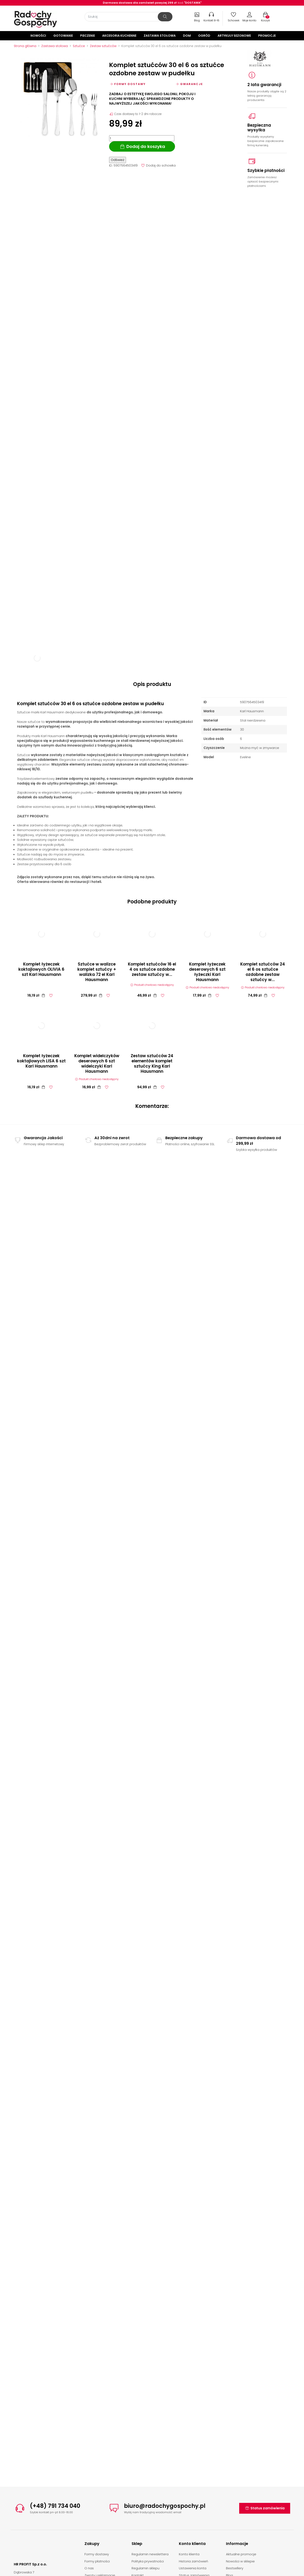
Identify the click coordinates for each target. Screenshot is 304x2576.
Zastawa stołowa (160, 35)
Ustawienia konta (192, 2568)
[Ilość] (141, 138)
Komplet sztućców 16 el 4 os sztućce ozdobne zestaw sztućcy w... (152, 969)
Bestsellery (234, 2568)
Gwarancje (189, 84)
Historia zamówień (193, 2561)
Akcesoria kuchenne (119, 35)
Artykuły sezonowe (234, 35)
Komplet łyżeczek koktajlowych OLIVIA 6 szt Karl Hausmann (41, 969)
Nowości (38, 35)
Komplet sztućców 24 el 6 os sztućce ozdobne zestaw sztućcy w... (262, 972)
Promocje (267, 35)
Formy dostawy (127, 84)
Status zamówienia (265, 2508)
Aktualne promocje (241, 2554)
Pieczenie (87, 35)
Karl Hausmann (252, 711)
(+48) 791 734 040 (55, 2506)
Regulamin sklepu (145, 2568)
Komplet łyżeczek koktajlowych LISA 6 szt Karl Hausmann (41, 1061)
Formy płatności (97, 2561)
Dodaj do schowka (158, 165)
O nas (89, 2568)
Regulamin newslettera (150, 2554)
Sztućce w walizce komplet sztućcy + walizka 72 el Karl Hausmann (96, 972)
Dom (187, 35)
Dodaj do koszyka (142, 146)
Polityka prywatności (148, 2561)
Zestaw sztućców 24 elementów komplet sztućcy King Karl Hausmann (152, 1063)
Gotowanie (63, 35)
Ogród (204, 35)
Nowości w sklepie (240, 2561)
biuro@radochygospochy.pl (164, 2506)
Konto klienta (189, 2554)
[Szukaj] (128, 16)
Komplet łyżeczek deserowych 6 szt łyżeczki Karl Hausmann (207, 972)
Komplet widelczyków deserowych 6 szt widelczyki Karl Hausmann (96, 1063)
